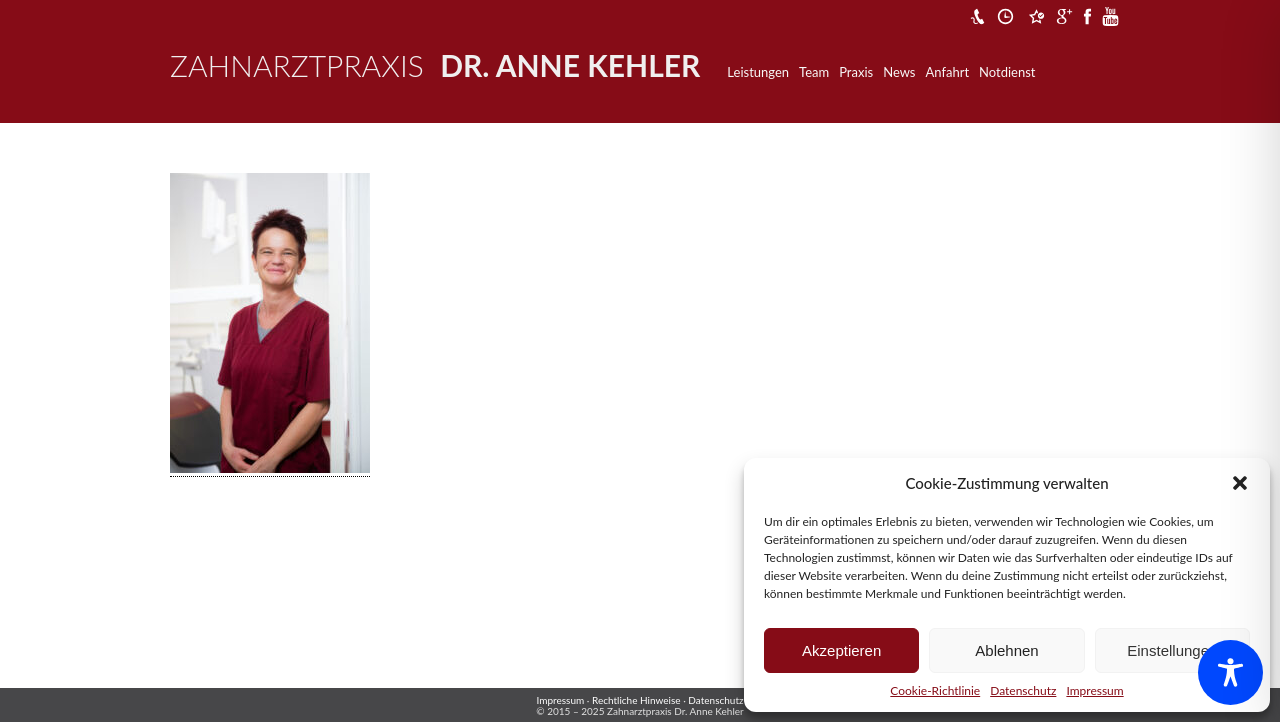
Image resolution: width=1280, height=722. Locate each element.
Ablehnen (1006, 650)
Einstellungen (1172, 650)
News (899, 72)
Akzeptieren (841, 650)
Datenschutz (1023, 690)
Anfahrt (948, 72)
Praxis (856, 72)
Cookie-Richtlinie (935, 690)
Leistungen (758, 72)
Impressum (1094, 690)
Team (814, 72)
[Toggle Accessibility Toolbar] (1230, 672)
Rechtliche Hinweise (636, 700)
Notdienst (1007, 72)
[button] (1240, 483)
